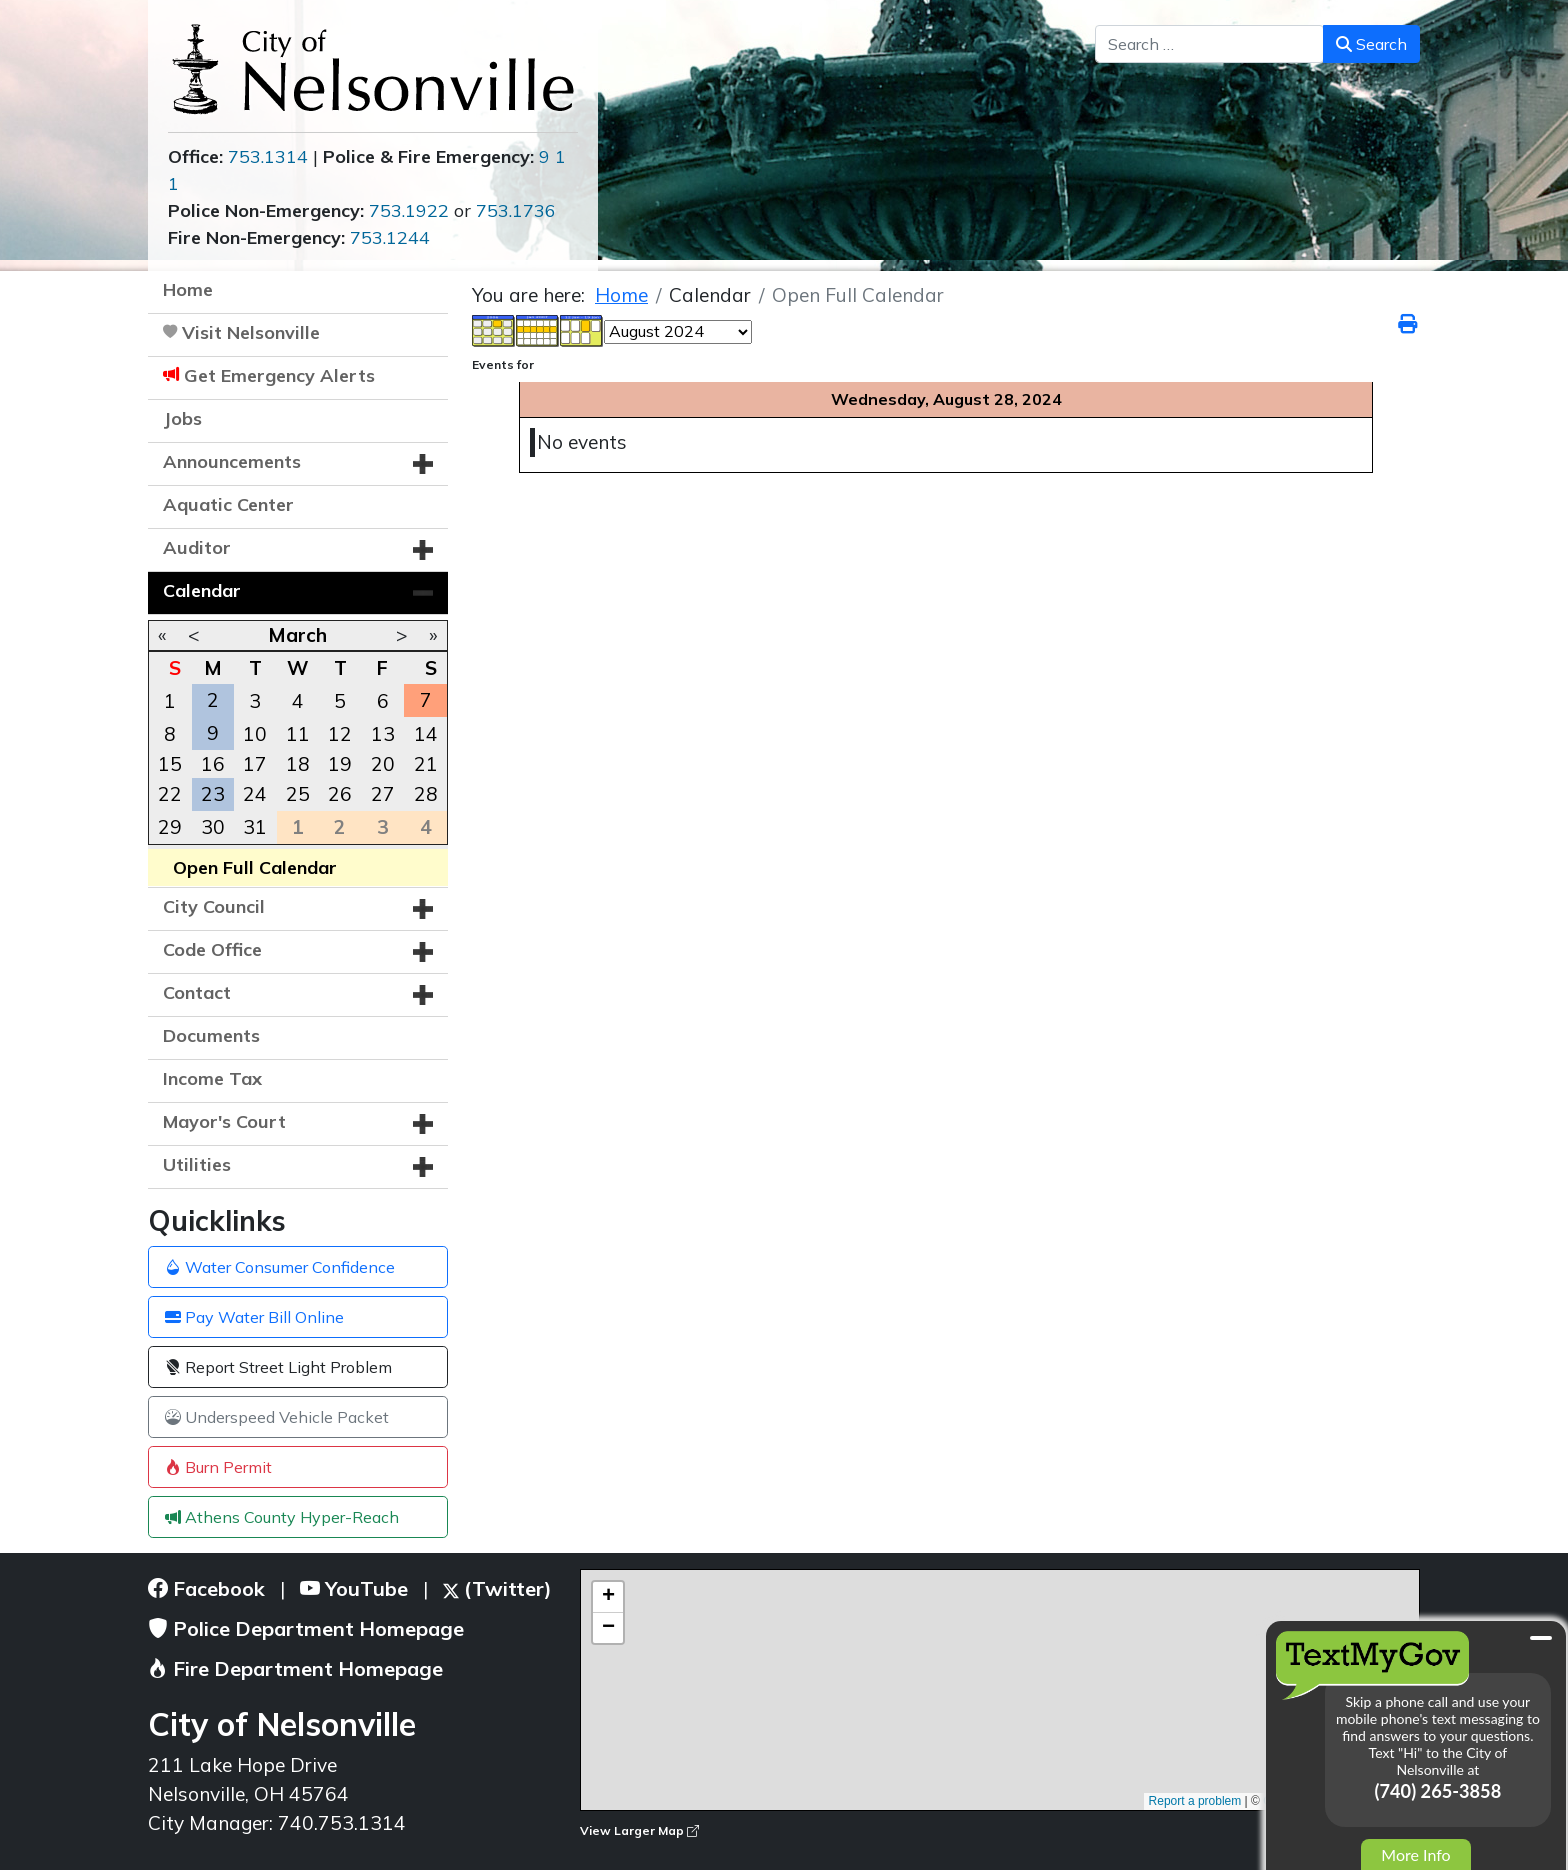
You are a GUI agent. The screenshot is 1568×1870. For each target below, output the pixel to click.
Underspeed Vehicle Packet (277, 1417)
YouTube (354, 1588)
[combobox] (1209, 44)
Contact (197, 992)
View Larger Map (639, 1830)
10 (255, 734)
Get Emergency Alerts (279, 375)
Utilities (197, 1164)
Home (188, 289)
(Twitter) (497, 1588)
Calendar (202, 590)
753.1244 (390, 237)
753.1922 (409, 210)
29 (170, 827)
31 (255, 827)
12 (340, 734)
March (297, 635)
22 (170, 794)
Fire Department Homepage (295, 1668)
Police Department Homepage (306, 1628)
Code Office (212, 949)
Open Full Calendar (255, 867)
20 (383, 764)
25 (298, 794)
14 (426, 734)
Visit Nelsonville (251, 332)
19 (340, 764)
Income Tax (212, 1078)
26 (340, 794)
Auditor (197, 547)
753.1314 (268, 156)
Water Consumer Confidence (280, 1267)
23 (213, 794)
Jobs (182, 418)
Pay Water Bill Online (254, 1317)
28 (426, 794)
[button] (423, 464)
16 (213, 764)
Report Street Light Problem (278, 1367)
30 (213, 827)
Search (1371, 44)
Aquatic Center (228, 504)
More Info (1415, 1854)
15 (170, 764)
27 (383, 794)
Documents (211, 1035)
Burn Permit (218, 1467)
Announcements (232, 461)
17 (255, 764)
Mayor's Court (224, 1121)
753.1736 (516, 210)
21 (426, 764)
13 (383, 734)
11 (298, 734)
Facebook (206, 1588)
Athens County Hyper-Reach (282, 1517)
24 (255, 794)
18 (298, 764)
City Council (214, 906)
